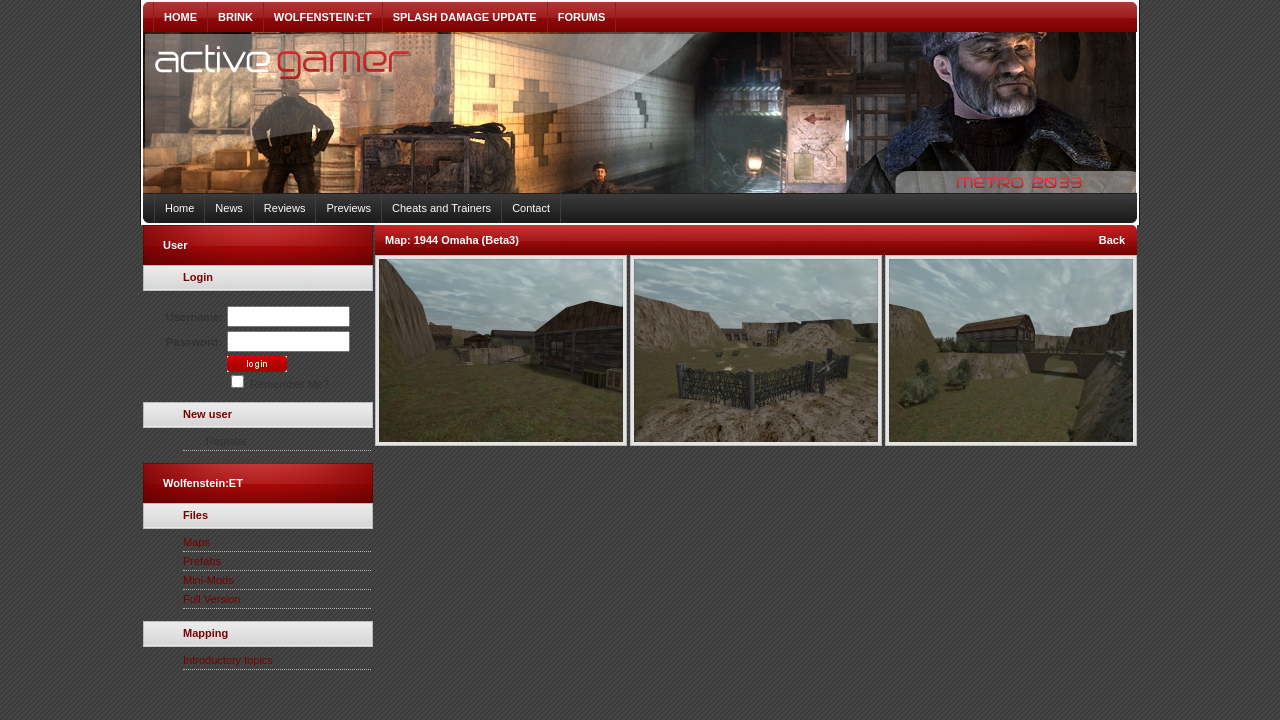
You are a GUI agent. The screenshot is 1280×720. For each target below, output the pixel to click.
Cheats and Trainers (441, 208)
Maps (196, 542)
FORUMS (582, 17)
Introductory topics (228, 660)
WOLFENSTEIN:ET (323, 17)
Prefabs (202, 561)
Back (1112, 240)
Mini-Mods (208, 580)
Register (226, 441)
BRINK (235, 17)
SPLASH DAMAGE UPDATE (465, 17)
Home (179, 208)
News (229, 208)
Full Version (211, 599)
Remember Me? (280, 384)
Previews (348, 208)
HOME (180, 17)
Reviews (285, 208)
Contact (531, 208)
